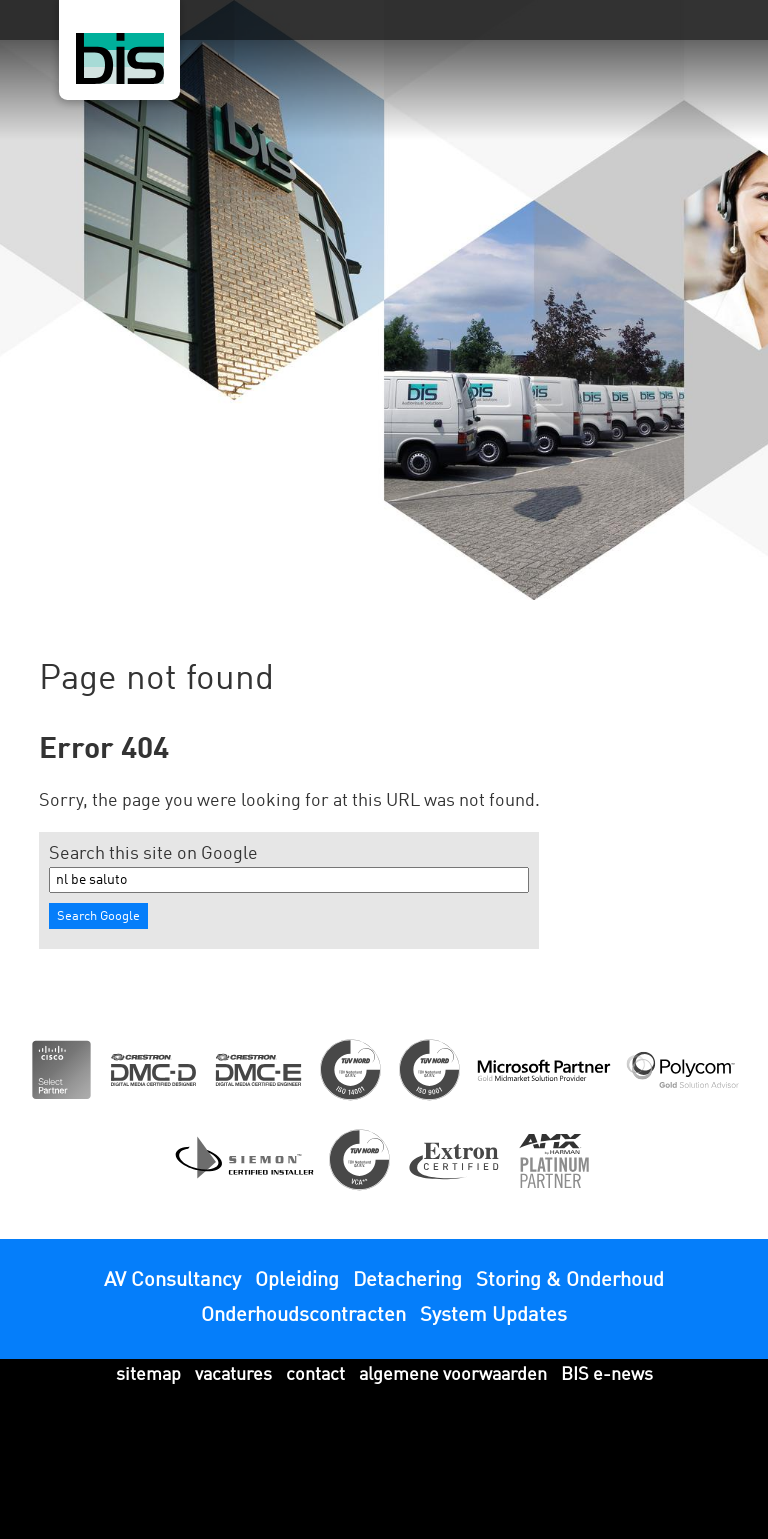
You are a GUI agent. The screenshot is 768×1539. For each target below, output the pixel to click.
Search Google (98, 916)
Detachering (407, 1281)
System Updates (493, 1316)
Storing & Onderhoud (570, 1281)
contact (315, 1375)
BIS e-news (607, 1375)
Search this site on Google (153, 854)
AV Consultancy (172, 1281)
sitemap (148, 1375)
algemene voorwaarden (453, 1375)
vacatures (233, 1375)
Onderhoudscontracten (303, 1316)
